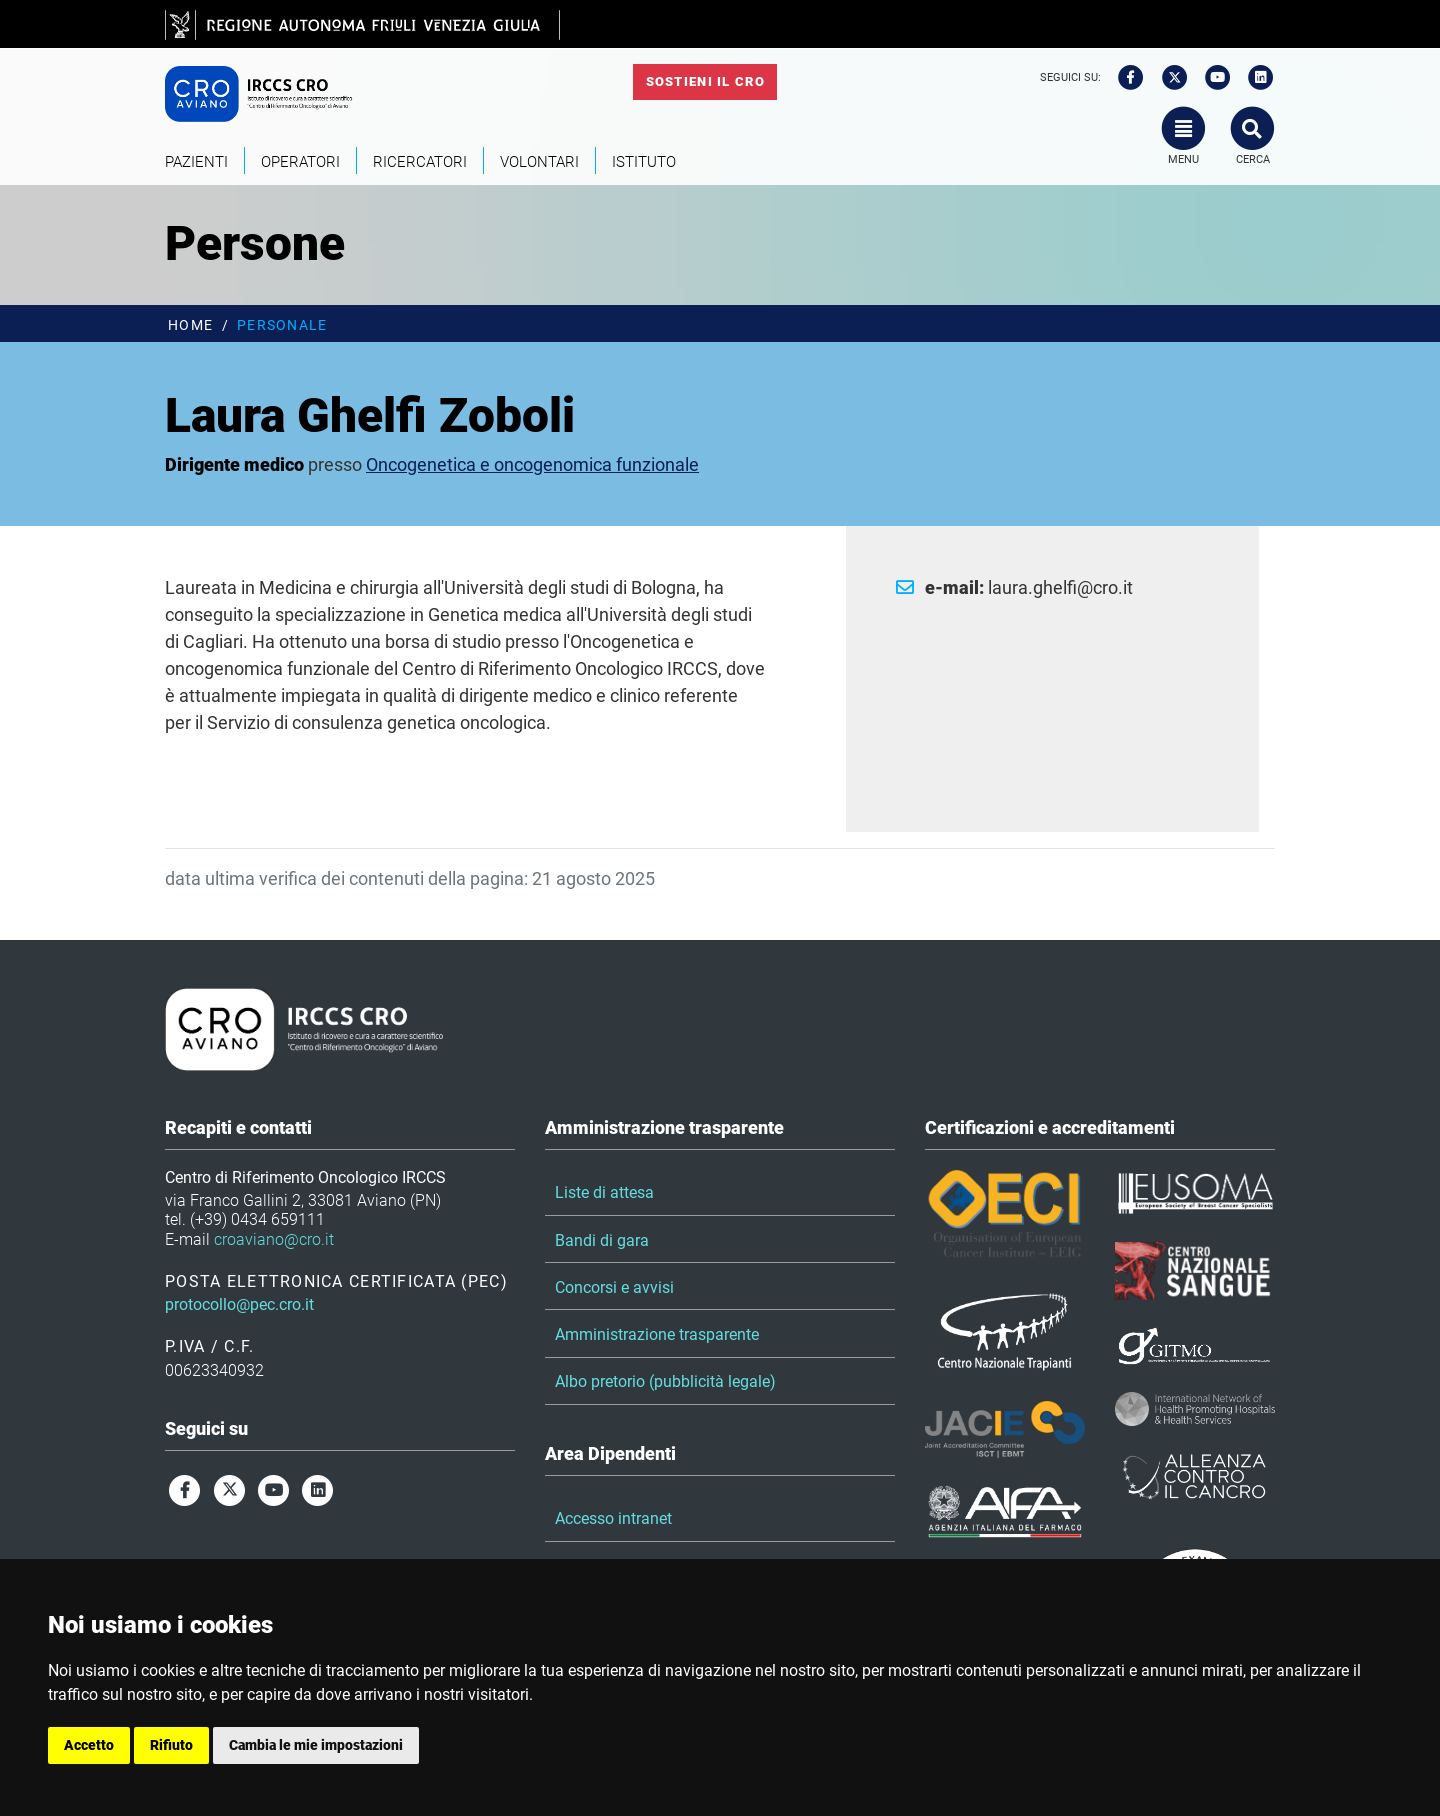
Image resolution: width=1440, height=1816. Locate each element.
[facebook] (1124, 78)
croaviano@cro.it (274, 1239)
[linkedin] (1255, 78)
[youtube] (1211, 78)
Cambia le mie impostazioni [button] (316, 1745)
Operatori (300, 162)
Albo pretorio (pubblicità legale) (665, 1381)
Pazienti (196, 162)
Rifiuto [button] (171, 1745)
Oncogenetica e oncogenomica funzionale (532, 464)
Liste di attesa (604, 1192)
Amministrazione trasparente (657, 1334)
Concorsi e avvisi (614, 1287)
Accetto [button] (89, 1745)
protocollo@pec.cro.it (239, 1304)
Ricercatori (420, 162)
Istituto (644, 162)
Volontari (539, 162)
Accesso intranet (613, 1518)
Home (190, 325)
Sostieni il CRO (705, 81)
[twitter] (1168, 78)
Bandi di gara (602, 1240)
